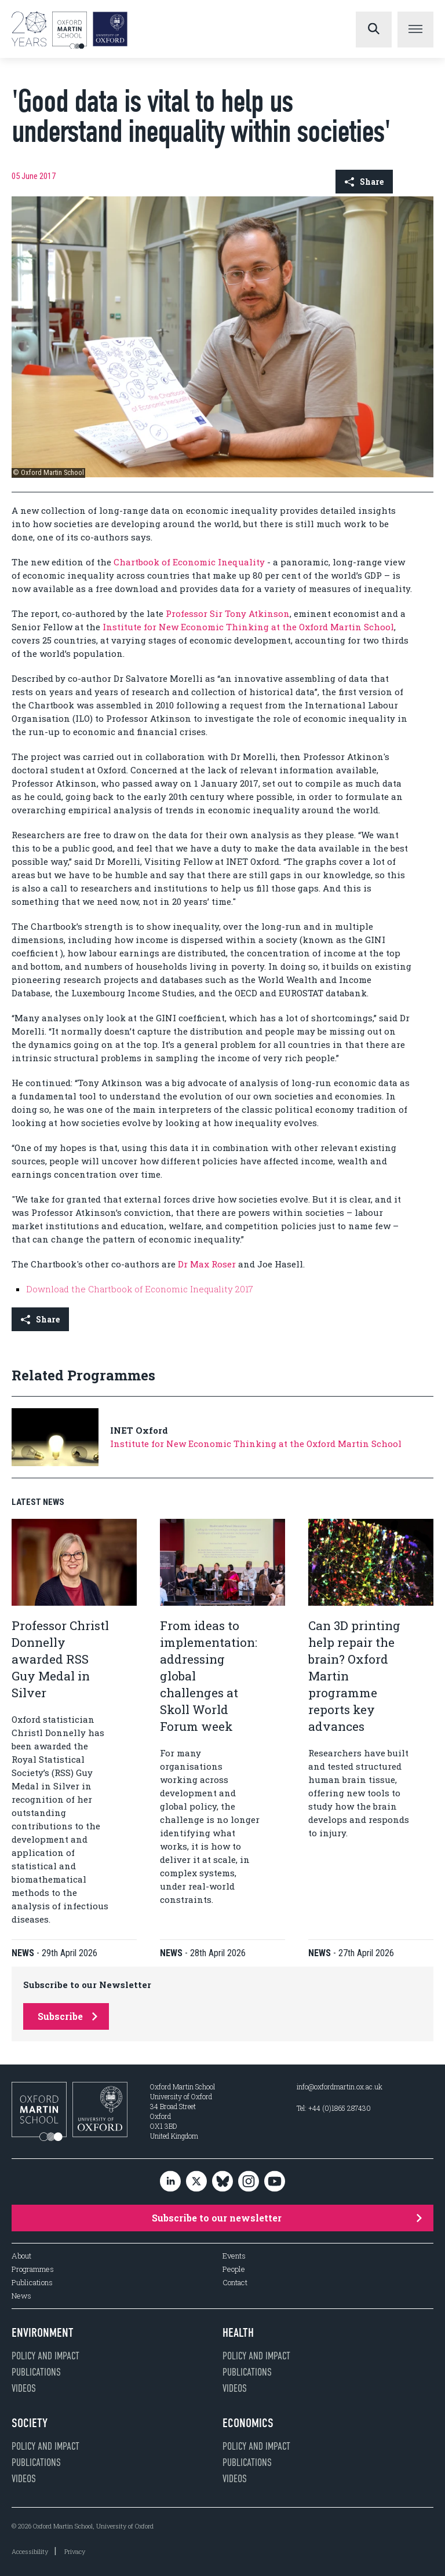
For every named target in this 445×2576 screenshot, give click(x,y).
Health (238, 2332)
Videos (24, 2388)
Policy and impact (45, 2356)
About (21, 2256)
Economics (247, 2423)
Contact (234, 2282)
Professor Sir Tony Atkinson (228, 613)
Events (234, 2256)
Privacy (74, 2551)
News (21, 2296)
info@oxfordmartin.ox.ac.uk (339, 2086)
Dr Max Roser (207, 1264)
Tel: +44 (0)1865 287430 (334, 2108)
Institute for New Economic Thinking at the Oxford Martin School (247, 627)
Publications (32, 2282)
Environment (43, 2332)
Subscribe (67, 2016)
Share (364, 181)
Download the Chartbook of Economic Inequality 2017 (139, 1289)
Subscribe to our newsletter (287, 2218)
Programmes (33, 2269)
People (233, 2269)
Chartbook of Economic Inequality (189, 562)
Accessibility (30, 2551)
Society (30, 2423)
